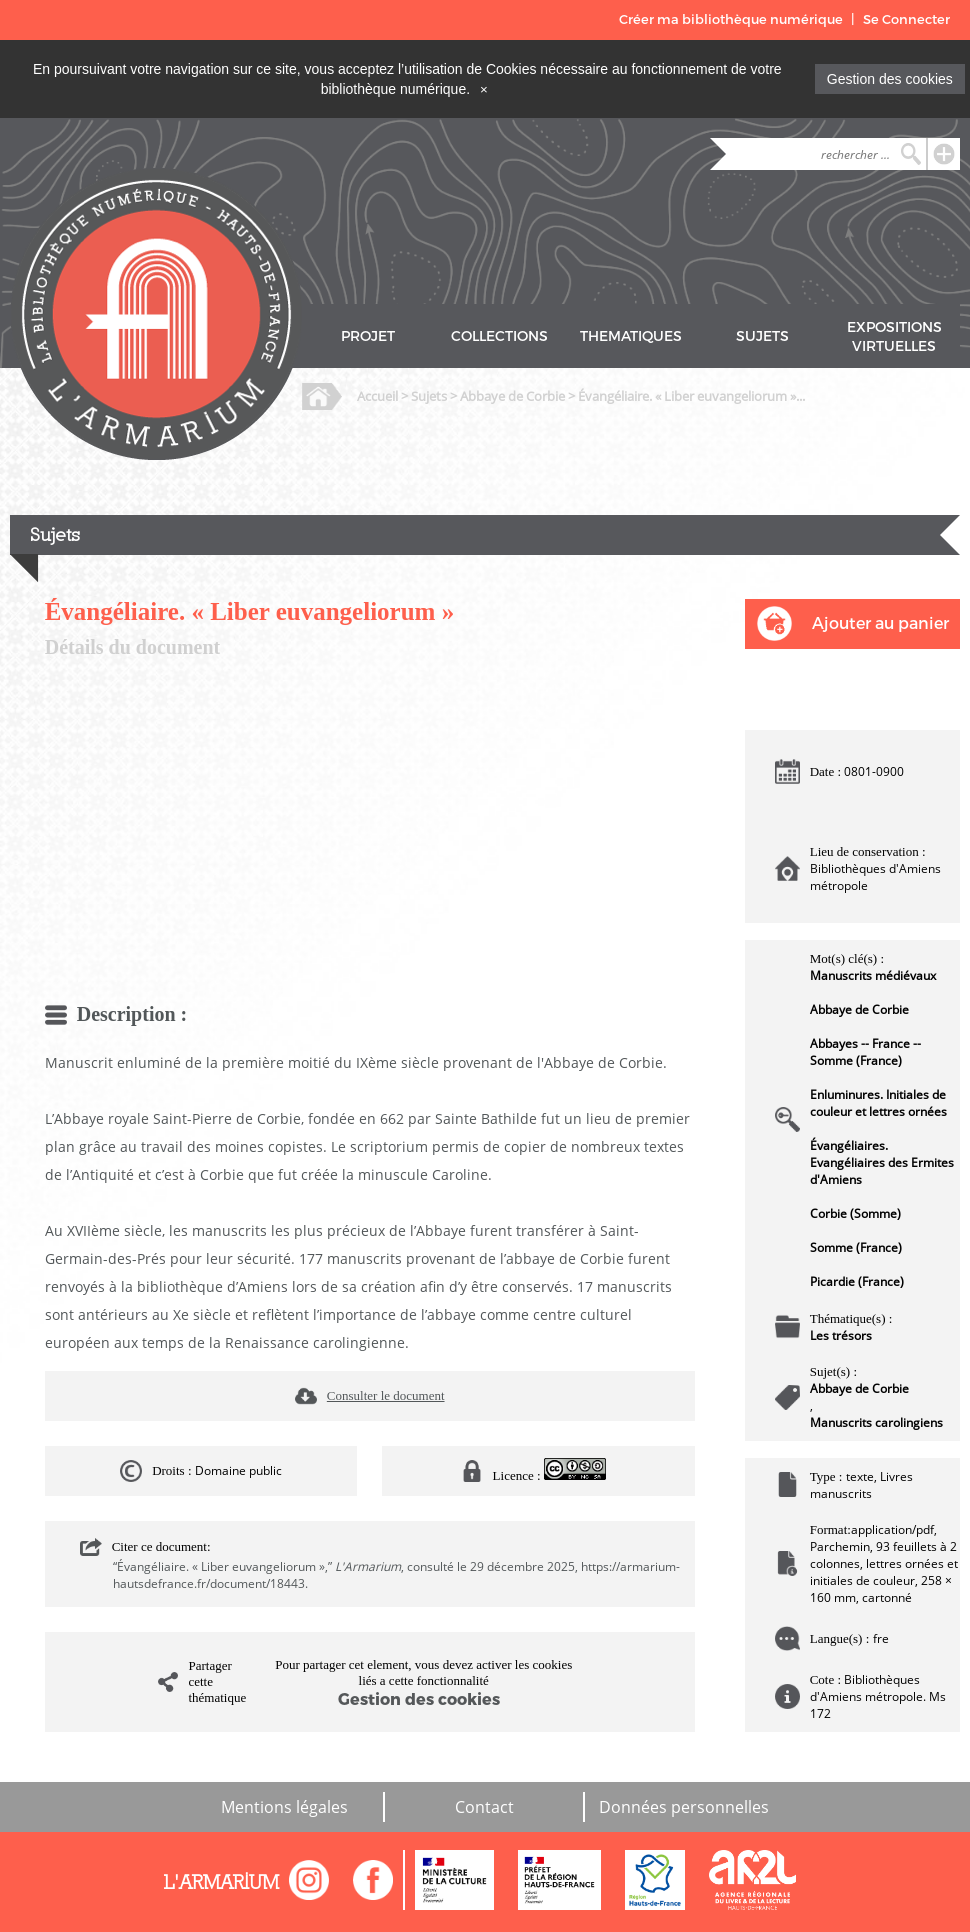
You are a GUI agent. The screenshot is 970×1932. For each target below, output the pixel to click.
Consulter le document (386, 1395)
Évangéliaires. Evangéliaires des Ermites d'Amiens (882, 1162)
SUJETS (762, 336)
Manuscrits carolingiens (876, 1422)
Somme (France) (856, 1247)
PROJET (368, 336)
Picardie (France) (857, 1281)
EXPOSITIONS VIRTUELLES (894, 337)
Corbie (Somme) (855, 1213)
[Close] (484, 89)
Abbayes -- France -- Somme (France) (865, 1052)
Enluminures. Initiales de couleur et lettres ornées (878, 1103)
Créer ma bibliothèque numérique (731, 19)
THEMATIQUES (631, 336)
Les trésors (841, 1335)
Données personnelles (684, 1807)
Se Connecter (906, 19)
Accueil (377, 396)
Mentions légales (284, 1807)
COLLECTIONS (499, 336)
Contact (484, 1807)
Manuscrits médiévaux (873, 975)
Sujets (429, 396)
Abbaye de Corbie (512, 396)
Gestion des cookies (890, 79)
